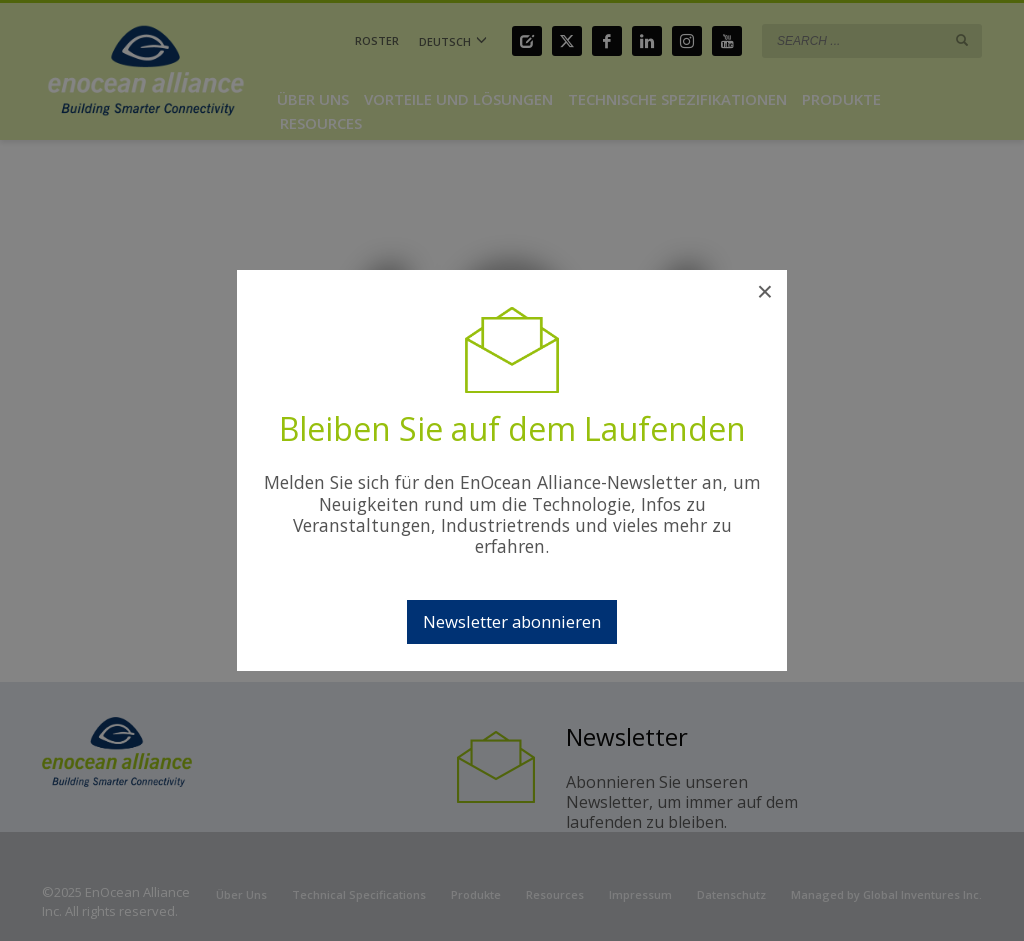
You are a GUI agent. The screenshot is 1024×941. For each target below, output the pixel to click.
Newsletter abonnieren (512, 621)
